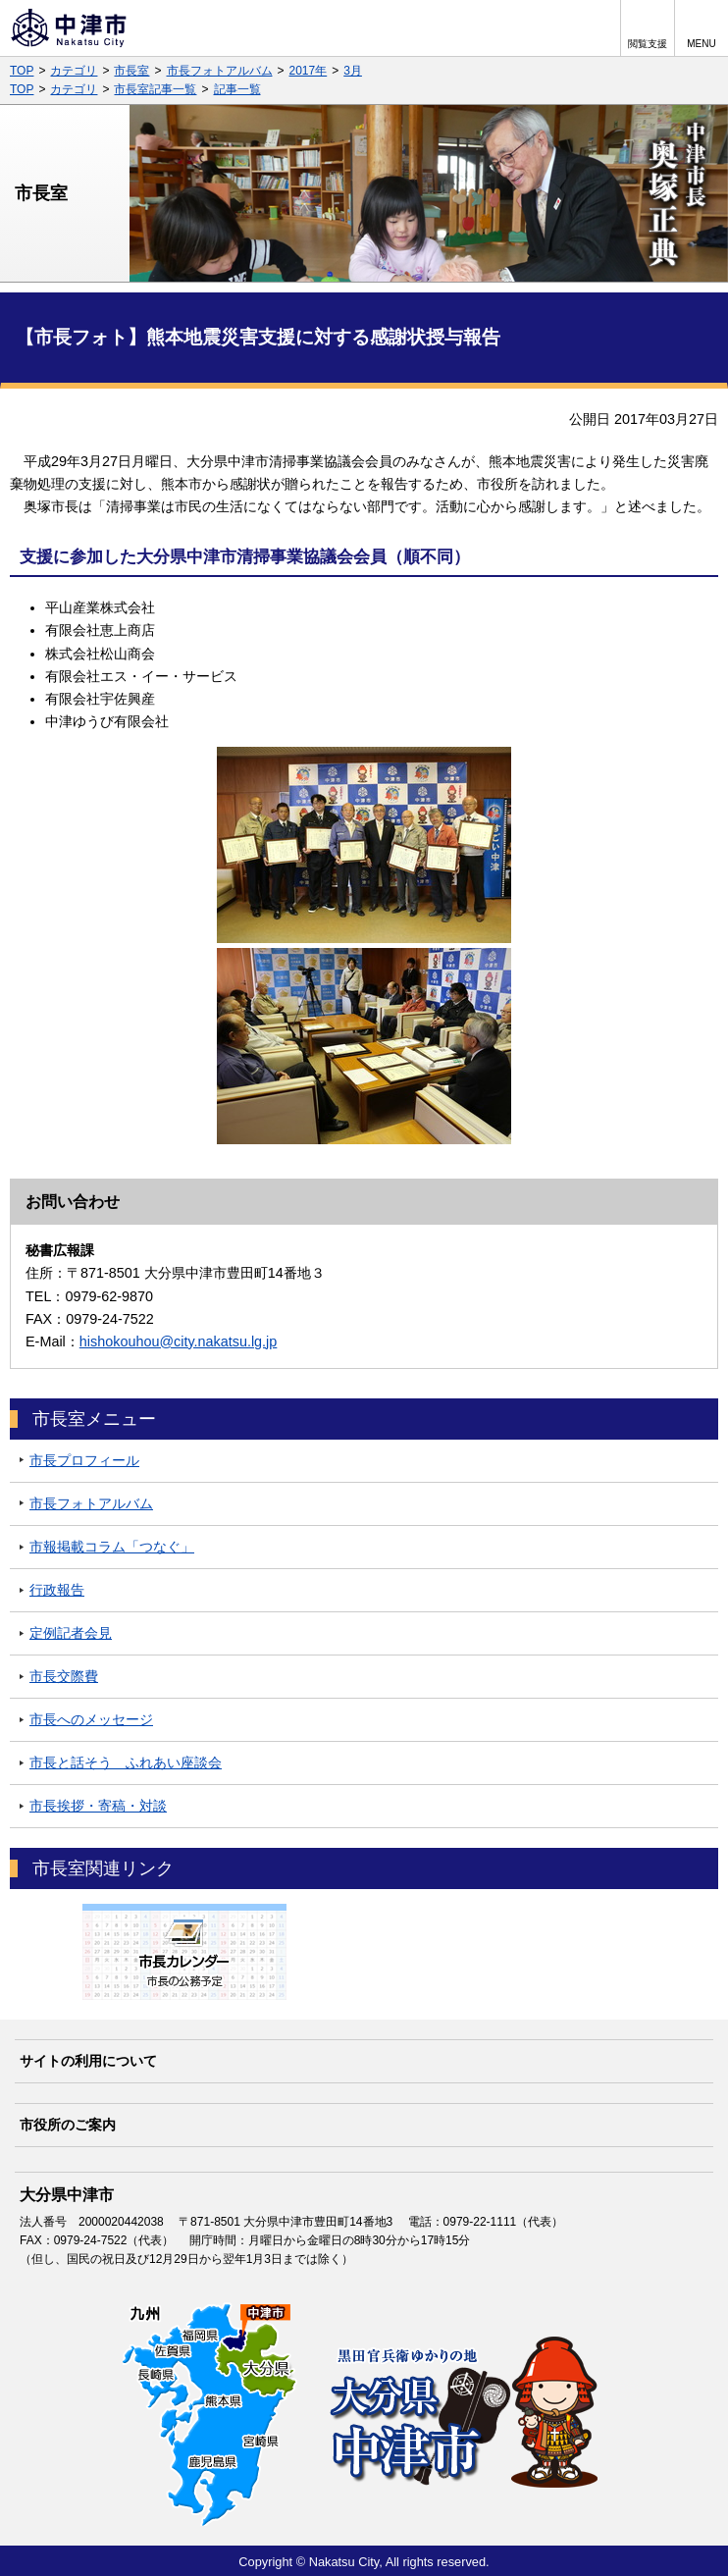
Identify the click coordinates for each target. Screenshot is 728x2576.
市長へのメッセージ (91, 1719)
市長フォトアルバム (220, 71)
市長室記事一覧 (155, 89)
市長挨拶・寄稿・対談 (98, 1806)
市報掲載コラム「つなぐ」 (111, 1546)
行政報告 (56, 1590)
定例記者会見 (70, 1633)
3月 (352, 71)
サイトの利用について (88, 2061)
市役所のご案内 (68, 2124)
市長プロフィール (84, 1460)
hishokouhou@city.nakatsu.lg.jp (178, 1341)
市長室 (131, 71)
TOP (21, 71)
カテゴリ (73, 71)
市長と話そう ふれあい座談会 (125, 1762)
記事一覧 (237, 89)
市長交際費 (63, 1676)
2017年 (308, 71)
